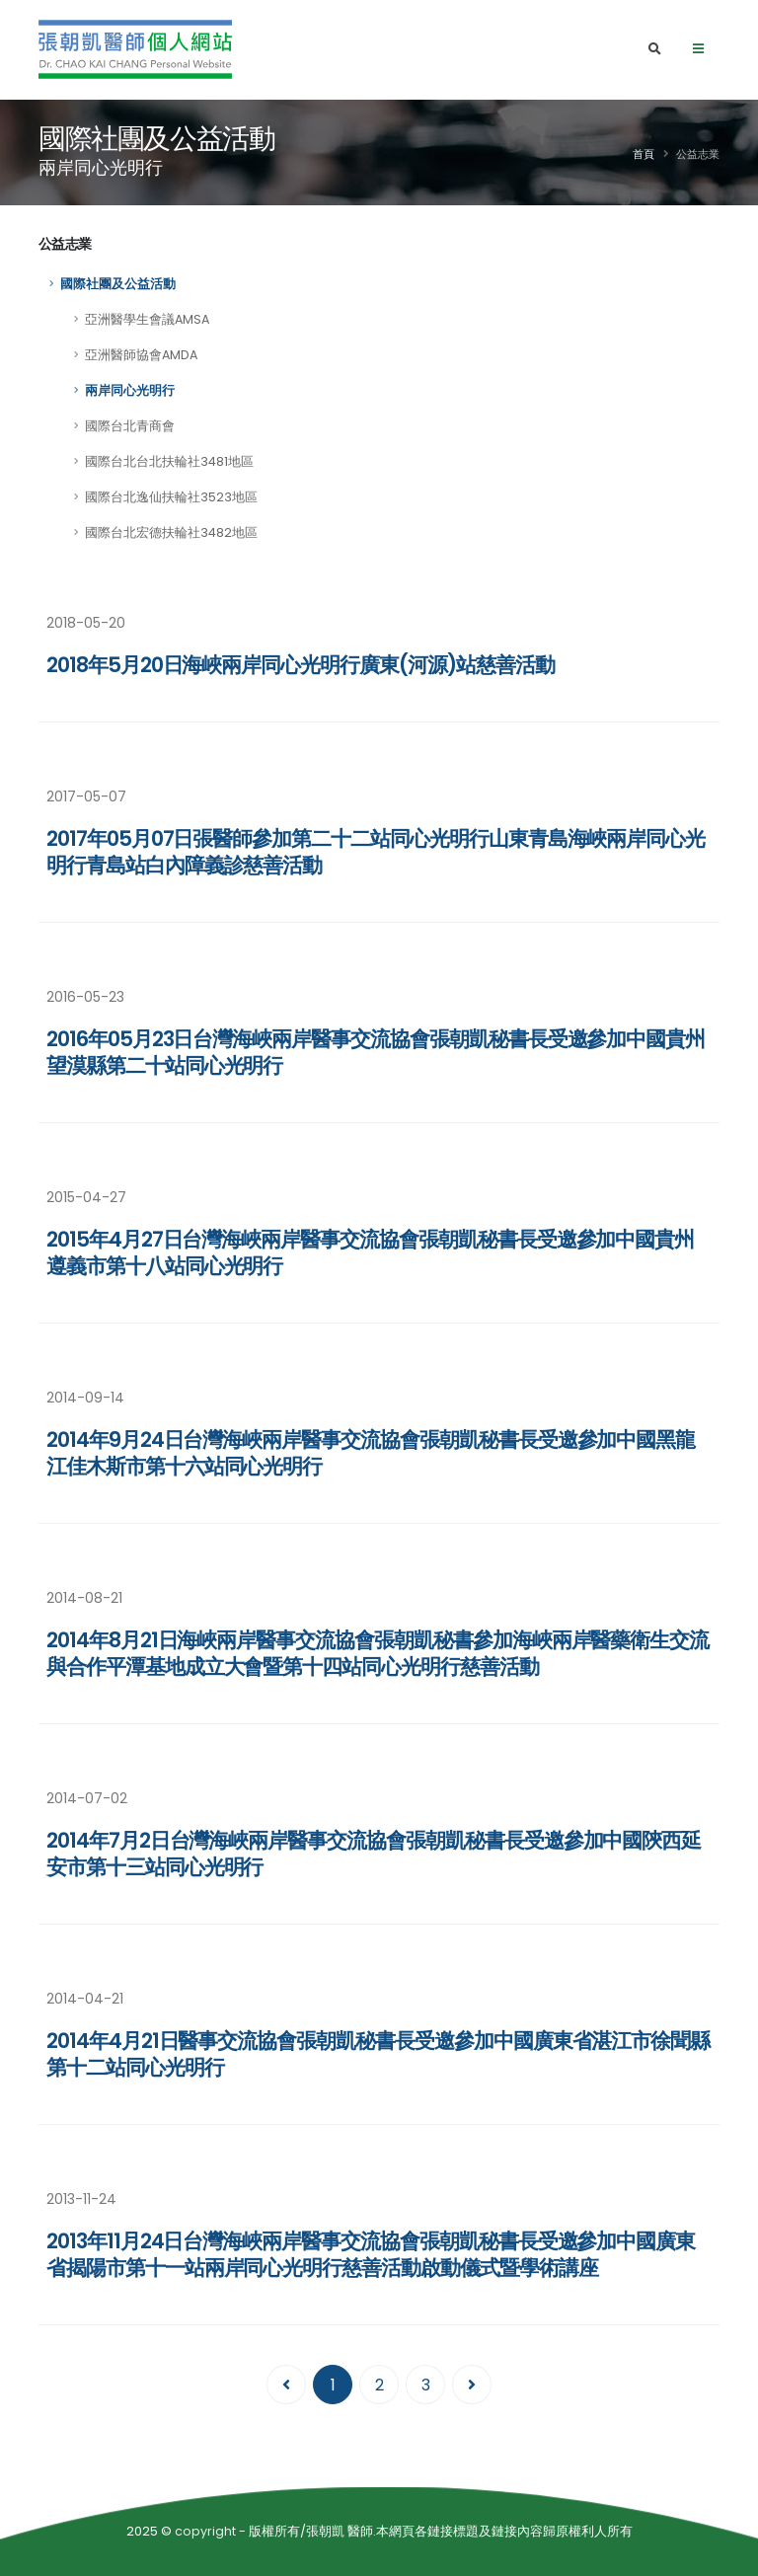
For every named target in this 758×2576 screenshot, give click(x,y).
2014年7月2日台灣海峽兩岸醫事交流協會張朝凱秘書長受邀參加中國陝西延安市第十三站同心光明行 (373, 1853)
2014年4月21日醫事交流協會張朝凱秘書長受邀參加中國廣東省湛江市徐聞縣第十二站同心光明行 (378, 2054)
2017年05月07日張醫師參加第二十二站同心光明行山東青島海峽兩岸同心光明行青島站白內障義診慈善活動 (375, 851)
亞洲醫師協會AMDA (141, 354)
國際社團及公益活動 (118, 283)
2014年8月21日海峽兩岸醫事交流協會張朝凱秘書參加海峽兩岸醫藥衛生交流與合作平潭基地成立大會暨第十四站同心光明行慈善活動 (377, 1653)
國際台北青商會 (130, 425)
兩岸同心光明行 (130, 390)
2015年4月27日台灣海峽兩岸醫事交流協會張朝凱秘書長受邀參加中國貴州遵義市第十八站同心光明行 (370, 1252)
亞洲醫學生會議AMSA (147, 319)
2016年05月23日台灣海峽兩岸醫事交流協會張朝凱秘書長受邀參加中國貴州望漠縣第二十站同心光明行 (375, 1052)
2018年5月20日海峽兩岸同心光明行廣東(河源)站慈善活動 (300, 664)
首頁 (643, 154)
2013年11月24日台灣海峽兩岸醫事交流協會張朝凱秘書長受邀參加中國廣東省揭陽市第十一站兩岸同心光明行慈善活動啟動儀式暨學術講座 (370, 2254)
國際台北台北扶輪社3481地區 (169, 461)
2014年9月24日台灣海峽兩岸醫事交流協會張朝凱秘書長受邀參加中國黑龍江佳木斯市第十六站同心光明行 (370, 1452)
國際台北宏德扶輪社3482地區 (171, 532)
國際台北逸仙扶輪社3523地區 (171, 497)
